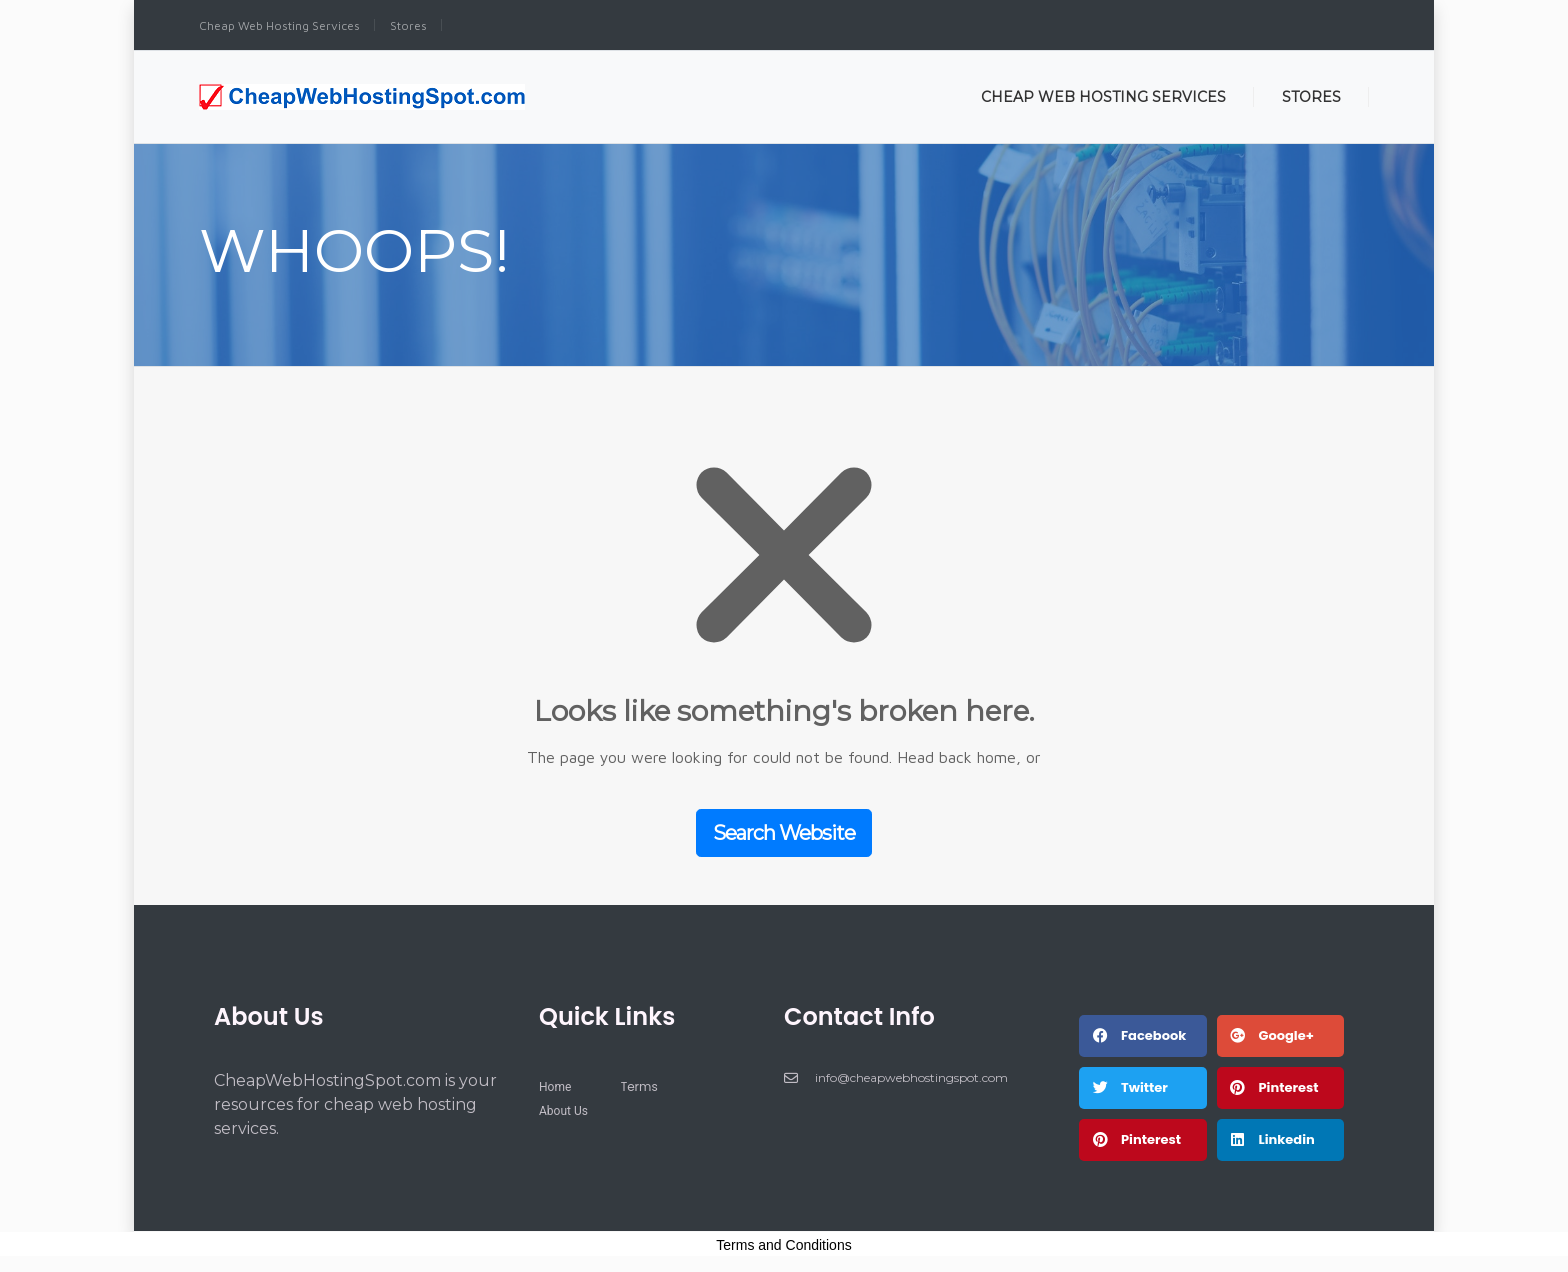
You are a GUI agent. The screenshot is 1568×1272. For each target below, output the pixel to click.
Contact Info (859, 1016)
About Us (268, 1016)
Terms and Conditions (783, 1245)
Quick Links (607, 1016)
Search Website (784, 833)
